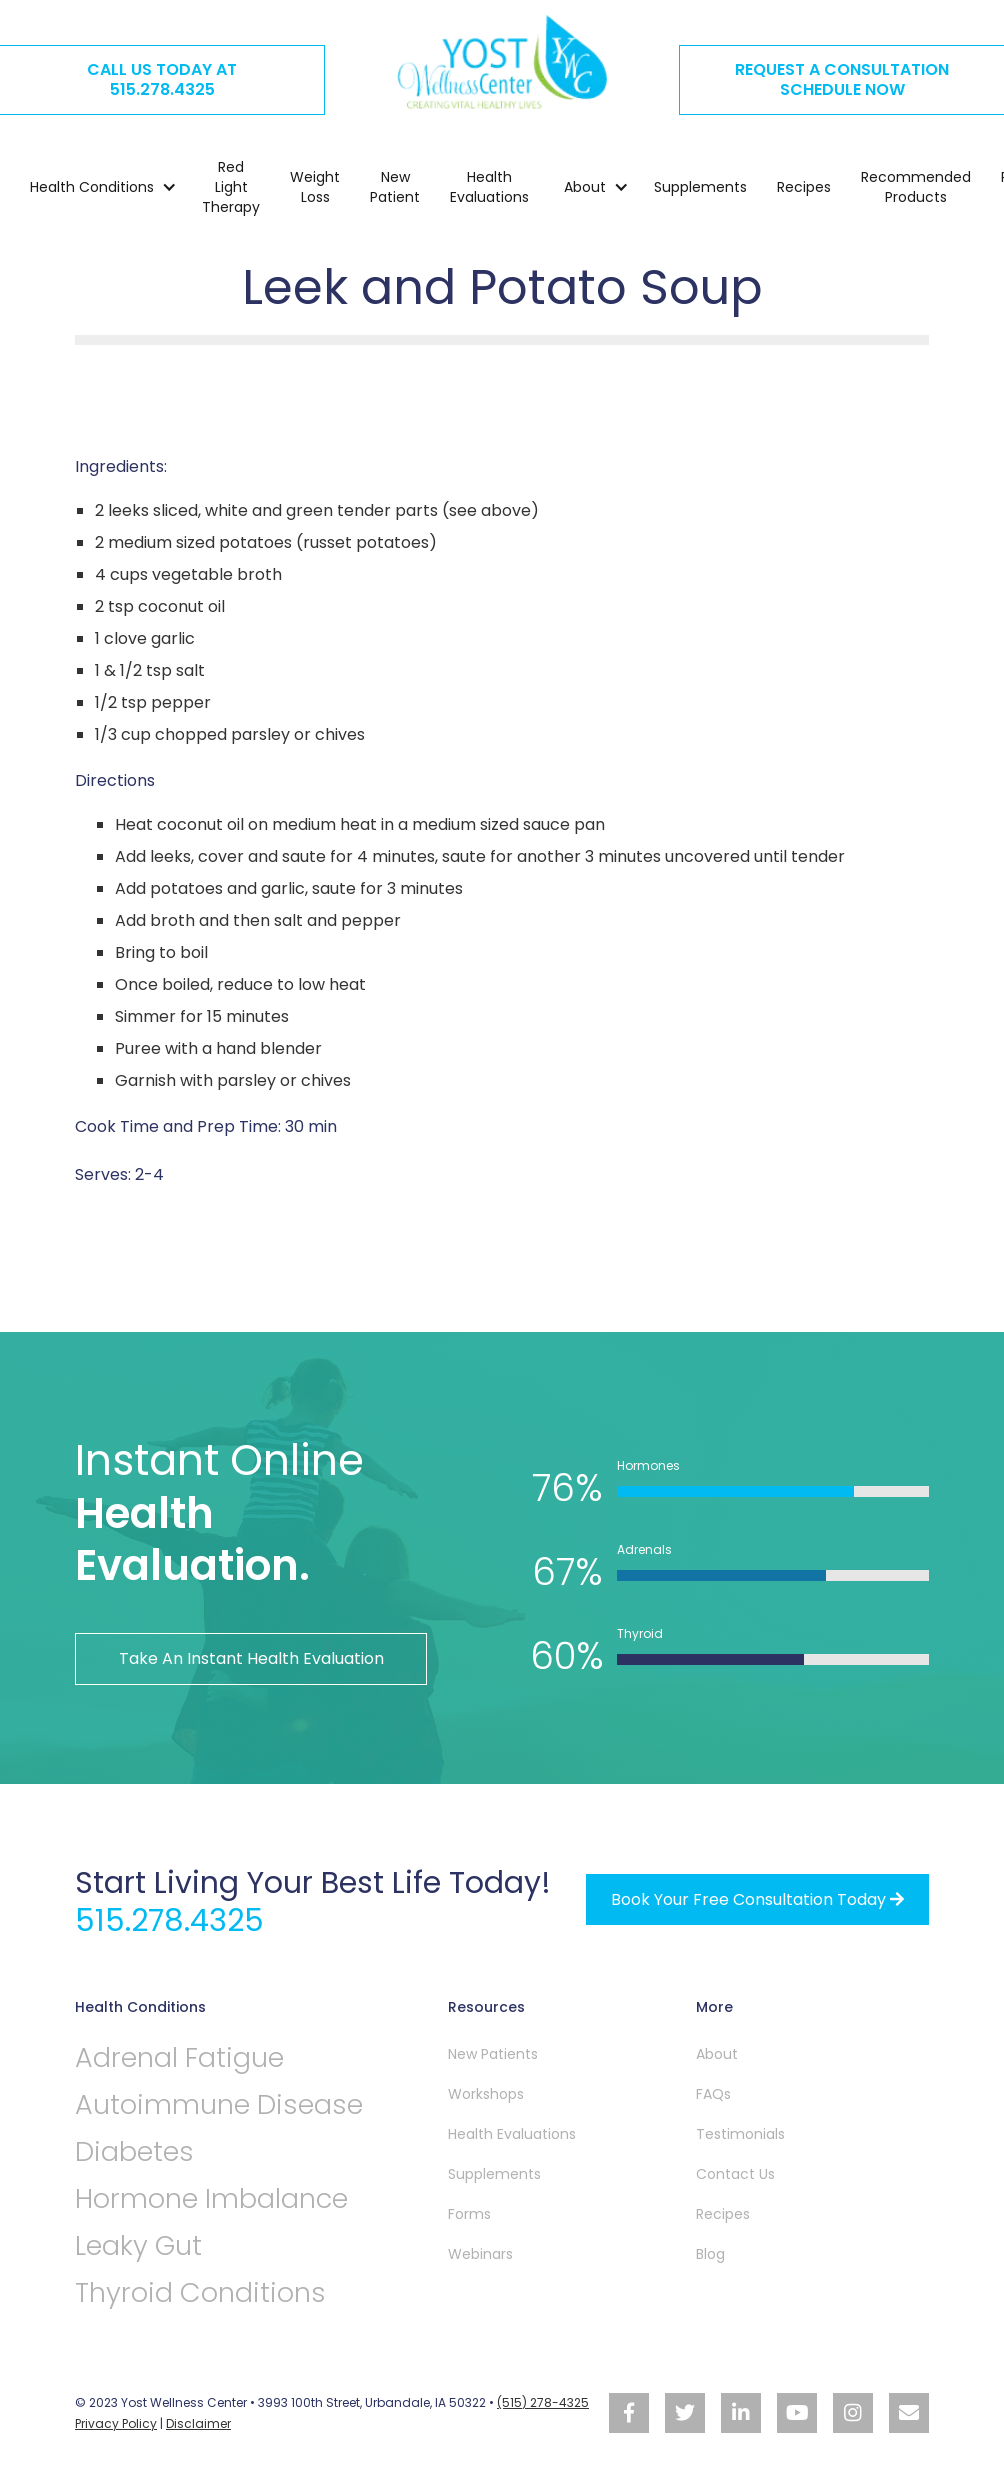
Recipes (804, 187)
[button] (93, 187)
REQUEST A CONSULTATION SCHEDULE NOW (842, 79)
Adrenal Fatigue (179, 2057)
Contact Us (735, 2174)
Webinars (480, 2254)
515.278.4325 (169, 1921)
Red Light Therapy (231, 187)
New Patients (493, 2054)
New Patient (395, 187)
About (717, 2054)
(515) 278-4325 (543, 2402)
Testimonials (740, 2134)
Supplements (700, 187)
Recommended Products (916, 187)
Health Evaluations (489, 187)
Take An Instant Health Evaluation (251, 1658)
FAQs (713, 2094)
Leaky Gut (138, 2245)
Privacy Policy (116, 2423)
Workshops (486, 2094)
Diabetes (134, 2151)
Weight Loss (315, 187)
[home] (502, 62)
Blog (710, 2254)
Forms (469, 2214)
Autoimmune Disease (219, 2104)
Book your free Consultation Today (757, 1899)
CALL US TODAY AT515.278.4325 (162, 79)
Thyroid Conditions (200, 2292)
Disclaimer (198, 2423)
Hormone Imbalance (211, 2198)
